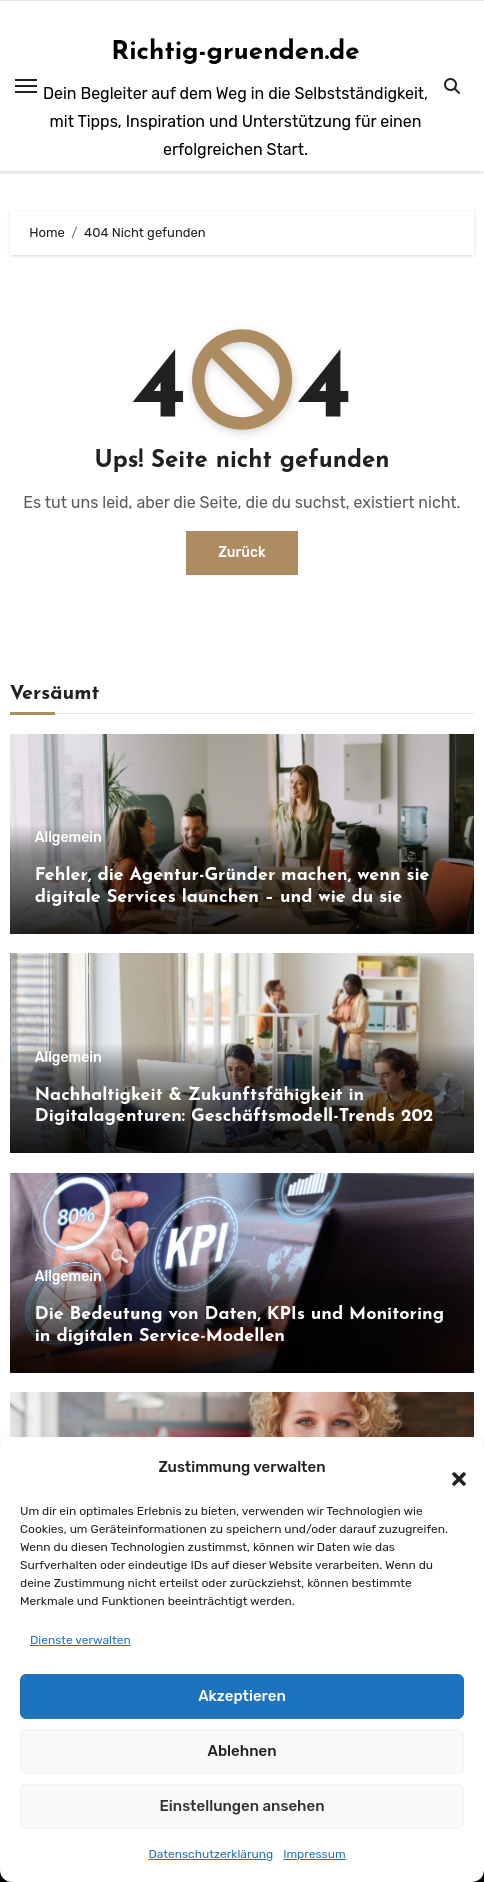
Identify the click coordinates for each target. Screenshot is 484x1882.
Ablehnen (241, 1751)
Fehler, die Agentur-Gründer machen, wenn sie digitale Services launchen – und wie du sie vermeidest (232, 897)
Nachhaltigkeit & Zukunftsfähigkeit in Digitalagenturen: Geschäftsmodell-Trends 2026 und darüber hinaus (239, 1117)
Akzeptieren (242, 1696)
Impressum (314, 1854)
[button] (449, 1467)
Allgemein (68, 838)
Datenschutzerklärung (210, 1854)
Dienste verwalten (80, 1640)
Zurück (242, 552)
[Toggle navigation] (26, 86)
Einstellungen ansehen (241, 1806)
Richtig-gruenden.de (235, 52)
